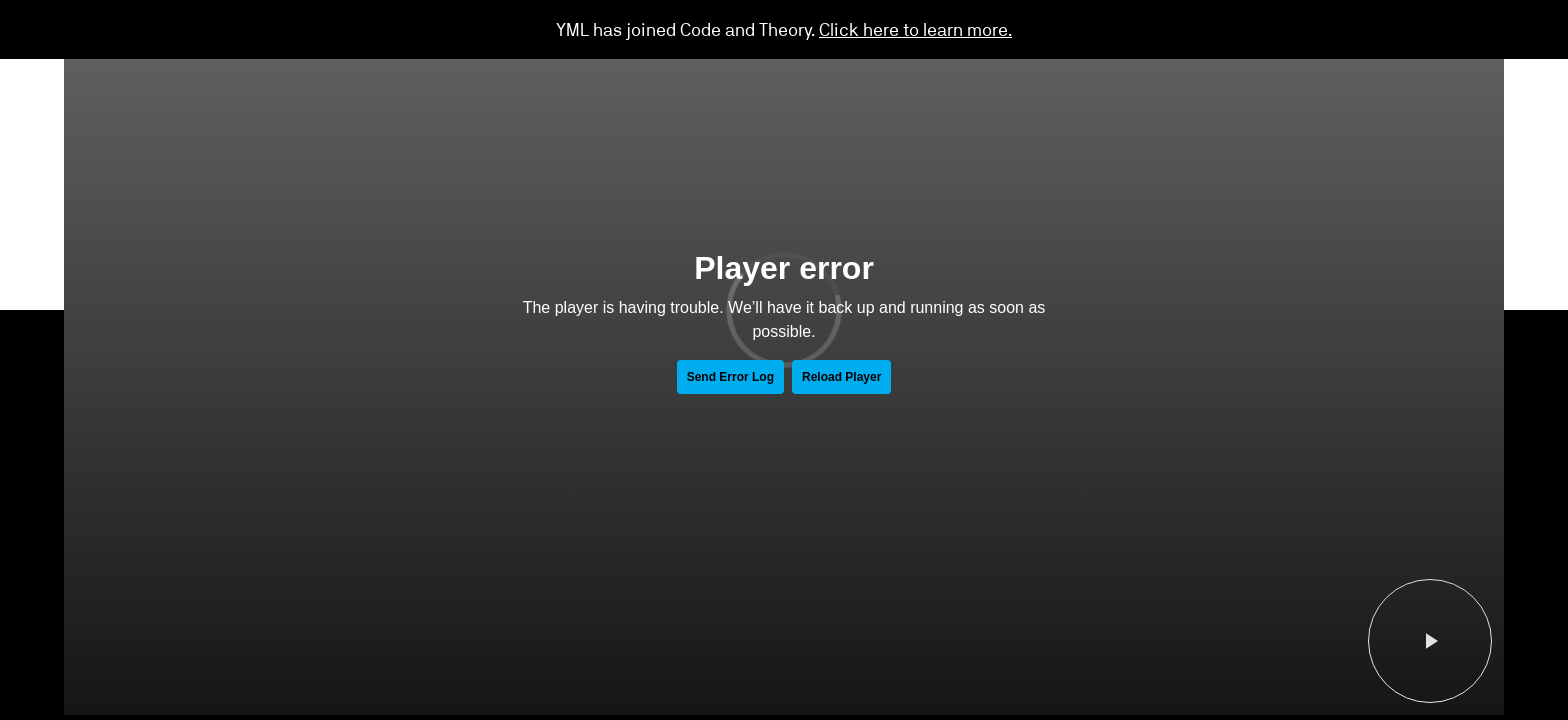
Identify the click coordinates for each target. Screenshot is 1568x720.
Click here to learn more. (915, 29)
